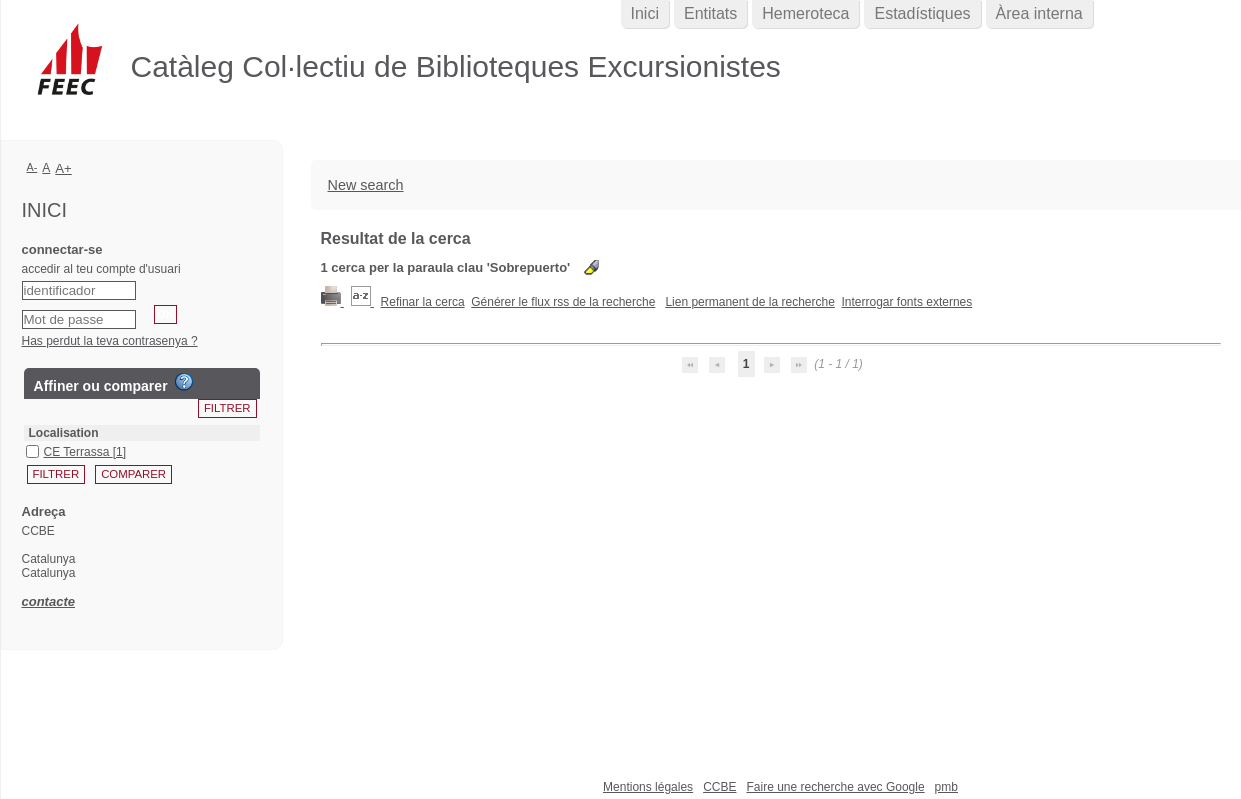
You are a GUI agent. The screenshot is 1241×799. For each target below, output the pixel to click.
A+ (63, 168)
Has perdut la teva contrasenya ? (110, 341)
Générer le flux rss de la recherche (563, 302)
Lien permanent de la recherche (749, 302)
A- (32, 167)
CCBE (719, 787)
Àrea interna (1039, 13)
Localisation (64, 433)
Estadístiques (922, 13)
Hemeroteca (805, 13)
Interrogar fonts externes (907, 302)
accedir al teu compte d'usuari (101, 269)
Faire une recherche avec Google (835, 787)
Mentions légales (648, 787)
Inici (645, 13)
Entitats (710, 13)
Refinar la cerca (423, 302)
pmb (946, 787)
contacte (48, 601)
